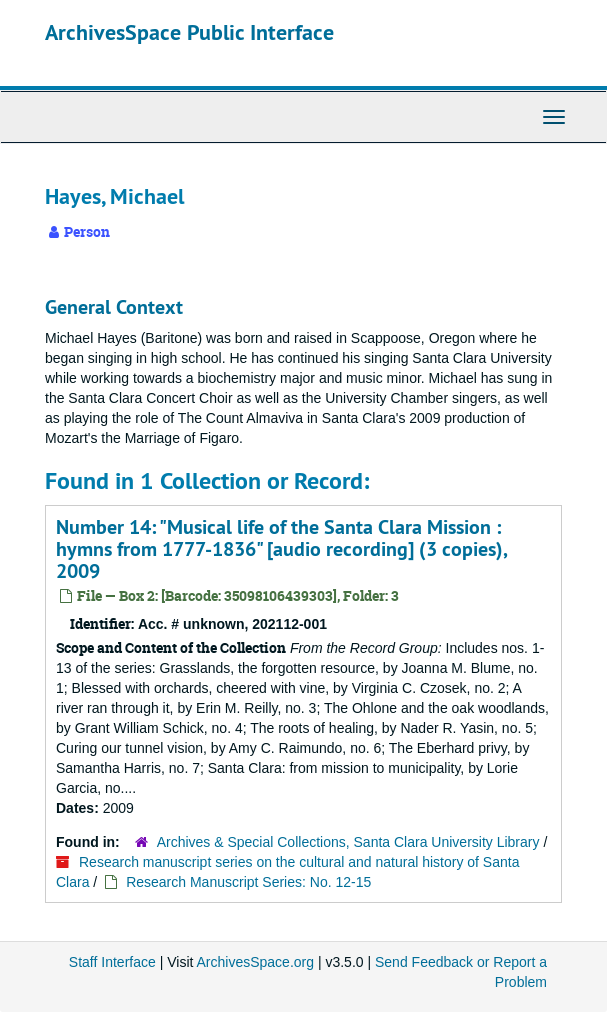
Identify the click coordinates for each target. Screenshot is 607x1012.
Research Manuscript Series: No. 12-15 (248, 882)
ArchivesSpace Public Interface (189, 32)
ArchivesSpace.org (256, 962)
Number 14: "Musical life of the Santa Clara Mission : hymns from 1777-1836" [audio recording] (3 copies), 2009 (281, 549)
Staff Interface (112, 962)
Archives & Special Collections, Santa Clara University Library (348, 842)
